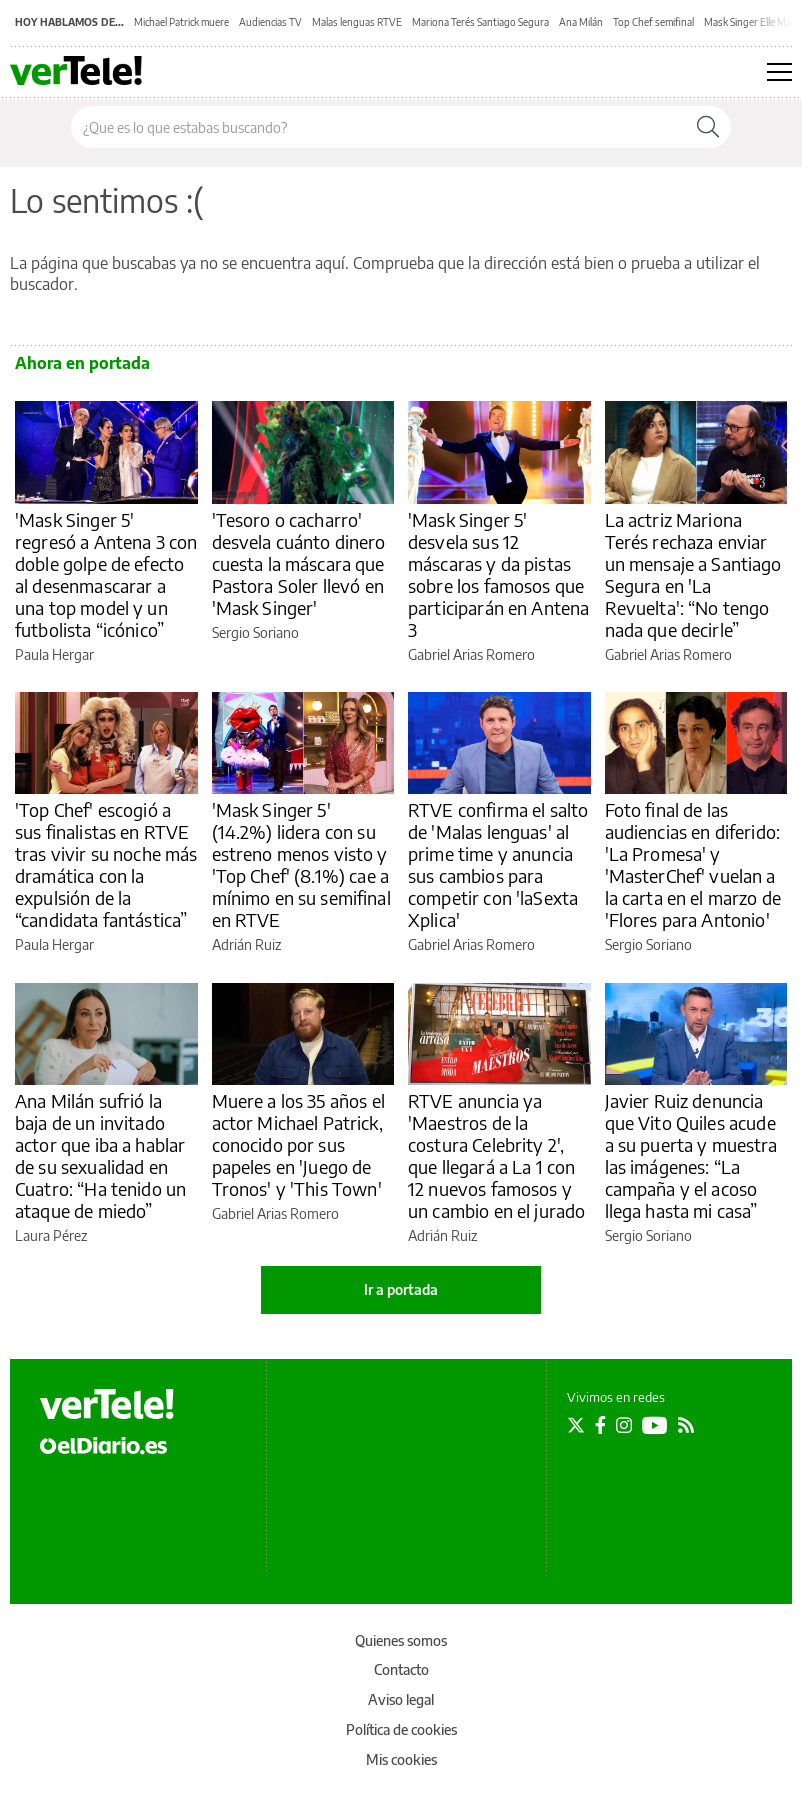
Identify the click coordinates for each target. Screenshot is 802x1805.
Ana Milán (581, 22)
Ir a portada (401, 1289)
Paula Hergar (54, 654)
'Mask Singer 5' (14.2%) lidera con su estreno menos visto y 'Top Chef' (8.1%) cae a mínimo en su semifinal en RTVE (301, 864)
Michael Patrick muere (181, 22)
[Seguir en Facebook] (600, 1425)
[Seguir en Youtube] (655, 1425)
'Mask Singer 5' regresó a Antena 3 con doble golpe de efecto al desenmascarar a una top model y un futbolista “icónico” (106, 574)
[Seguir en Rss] (686, 1425)
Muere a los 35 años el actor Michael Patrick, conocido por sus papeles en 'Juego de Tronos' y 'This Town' (298, 1144)
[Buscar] (708, 127)
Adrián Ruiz (246, 944)
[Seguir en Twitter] (576, 1425)
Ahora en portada (82, 363)
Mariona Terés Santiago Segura (480, 22)
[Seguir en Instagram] (624, 1425)
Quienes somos (401, 1640)
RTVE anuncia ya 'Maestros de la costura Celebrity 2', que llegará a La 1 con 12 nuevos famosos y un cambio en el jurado (496, 1155)
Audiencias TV (270, 22)
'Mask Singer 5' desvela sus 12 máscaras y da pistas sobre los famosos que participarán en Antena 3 (498, 574)
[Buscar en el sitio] (378, 127)
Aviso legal (401, 1699)
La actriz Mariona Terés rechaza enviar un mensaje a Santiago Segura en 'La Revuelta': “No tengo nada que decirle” (693, 574)
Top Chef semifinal (653, 22)
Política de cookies (401, 1729)
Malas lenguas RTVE (357, 22)
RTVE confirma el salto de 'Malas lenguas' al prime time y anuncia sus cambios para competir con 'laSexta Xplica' (498, 864)
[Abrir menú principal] (779, 72)
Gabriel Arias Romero (471, 654)
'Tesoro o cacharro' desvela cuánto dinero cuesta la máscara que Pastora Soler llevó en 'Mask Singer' (299, 563)
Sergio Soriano (255, 632)
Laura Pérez (51, 1235)
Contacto (401, 1669)
